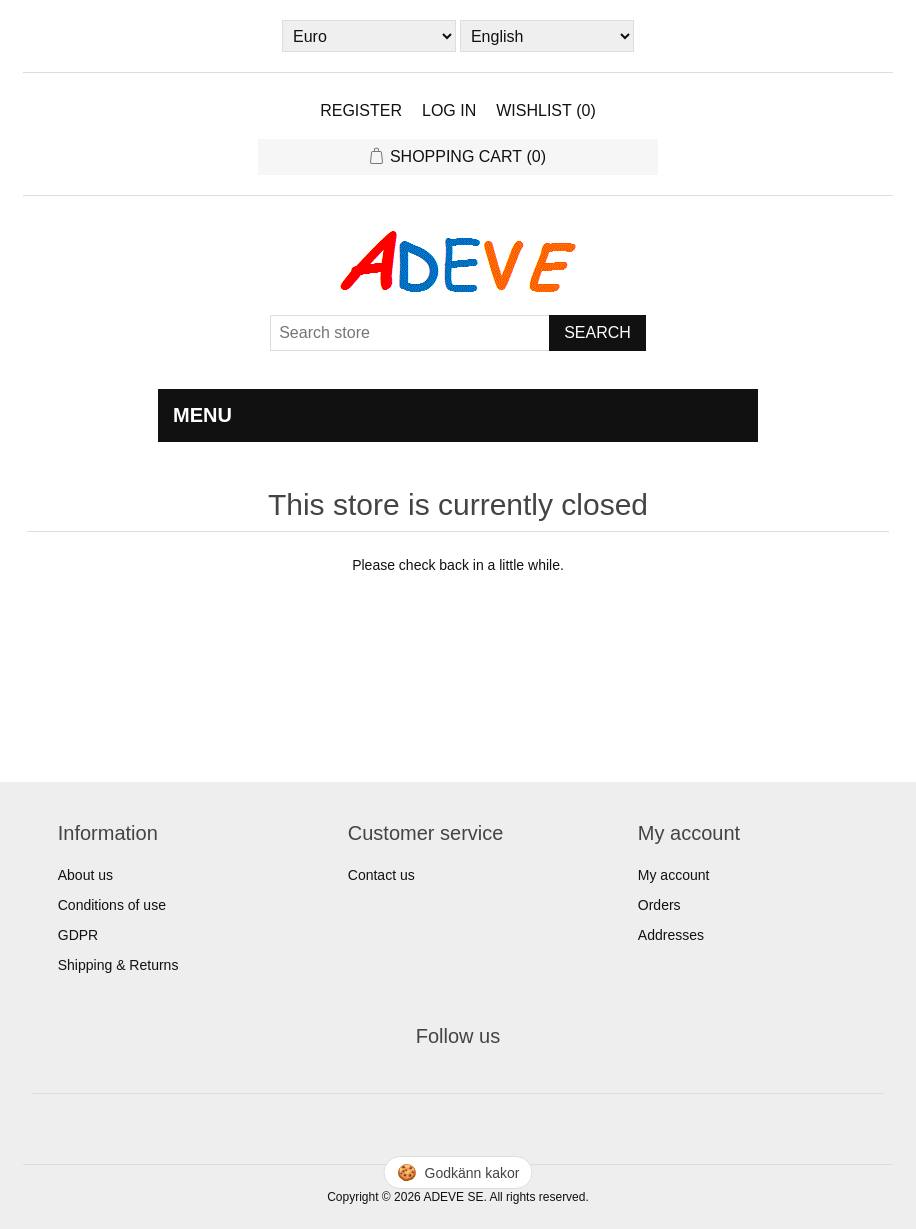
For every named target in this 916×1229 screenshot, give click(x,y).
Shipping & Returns (118, 965)
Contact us (381, 875)
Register (361, 110)
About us (85, 875)
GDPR (78, 935)
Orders (659, 905)
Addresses (671, 935)
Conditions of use (112, 905)
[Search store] (410, 333)
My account (674, 875)
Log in (449, 110)
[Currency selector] (369, 36)
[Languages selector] (547, 36)
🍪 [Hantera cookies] (458, 1172)
